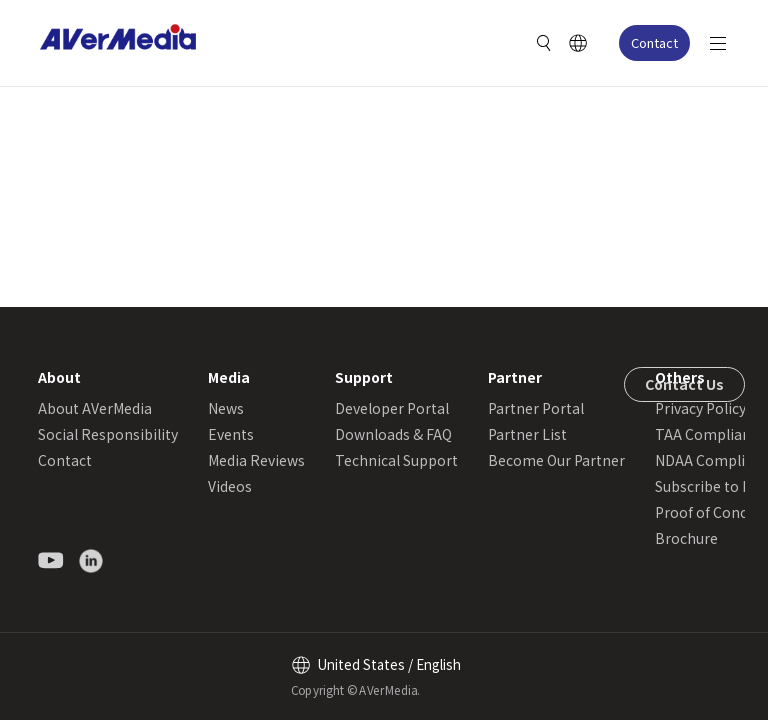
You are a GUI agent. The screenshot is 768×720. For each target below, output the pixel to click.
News (226, 408)
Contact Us (684, 384)
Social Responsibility (108, 434)
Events (231, 434)
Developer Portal (392, 408)
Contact (654, 42)
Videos (230, 486)
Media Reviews (256, 460)
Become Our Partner (556, 460)
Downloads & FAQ (393, 434)
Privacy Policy (700, 408)
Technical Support (396, 460)
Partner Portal (536, 408)
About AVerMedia (95, 408)
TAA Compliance (710, 434)
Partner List (527, 434)
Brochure (686, 538)
